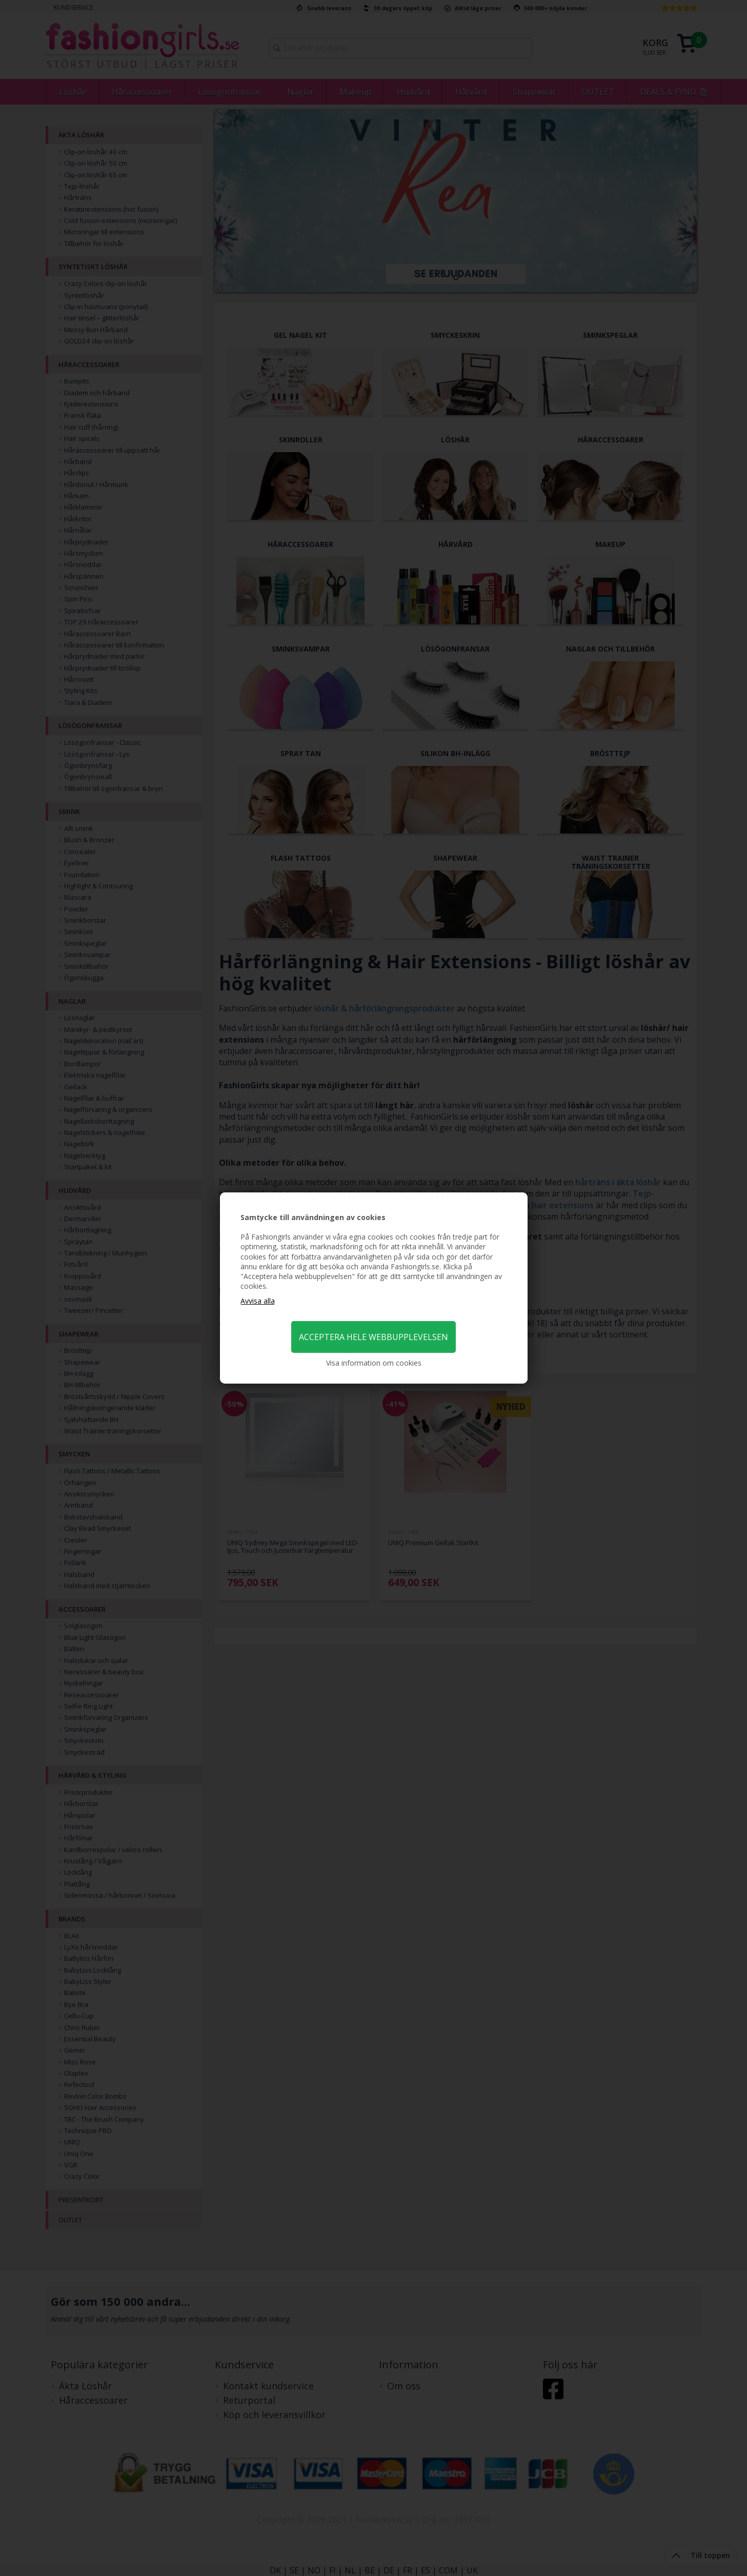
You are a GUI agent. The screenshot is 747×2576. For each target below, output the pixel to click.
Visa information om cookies (373, 1363)
